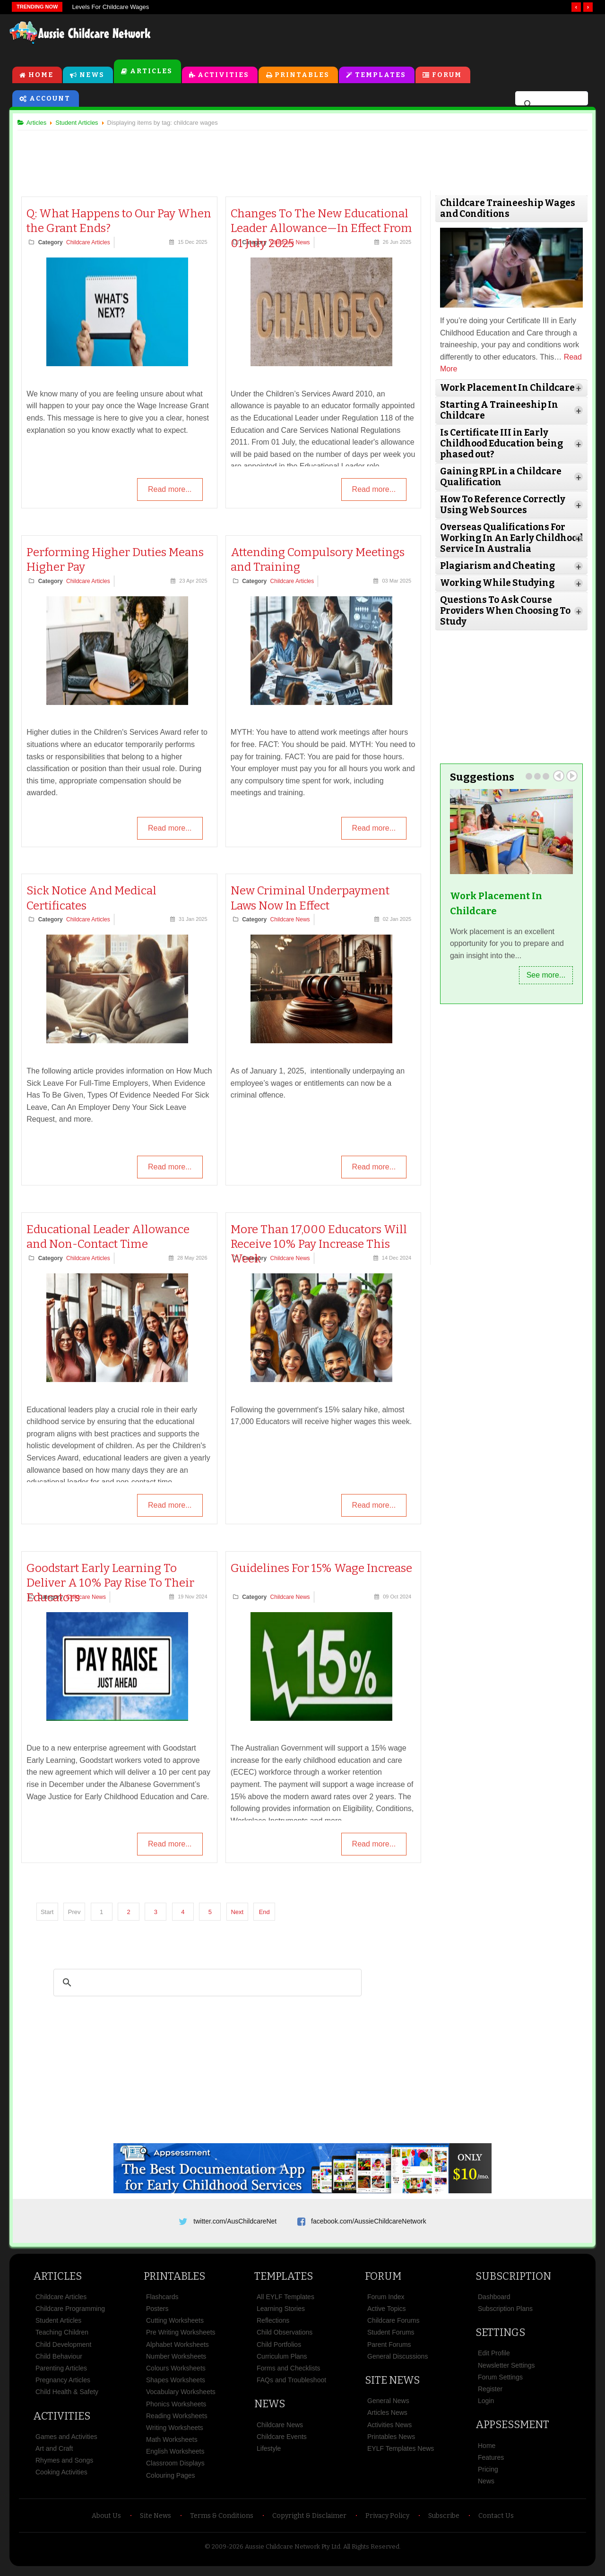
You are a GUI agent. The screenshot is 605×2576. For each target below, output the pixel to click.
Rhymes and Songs (64, 2465)
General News (388, 2406)
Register (490, 2394)
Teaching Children (61, 2337)
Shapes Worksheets (175, 2385)
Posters (157, 2314)
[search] (550, 106)
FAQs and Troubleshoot (291, 2385)
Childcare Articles (92, 244)
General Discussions (397, 2361)
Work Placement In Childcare (494, 904)
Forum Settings (500, 2382)
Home (40, 76)
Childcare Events (282, 2441)
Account (49, 100)
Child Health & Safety (66, 2397)
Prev (555, 775)
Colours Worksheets (176, 2373)
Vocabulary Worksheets (181, 2397)
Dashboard (494, 2301)
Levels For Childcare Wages (110, 6)
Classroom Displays (175, 2468)
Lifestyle (269, 2453)
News (91, 76)
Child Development (63, 2349)
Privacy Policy (387, 2521)
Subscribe (443, 2521)
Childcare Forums (393, 2325)
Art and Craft (54, 2453)
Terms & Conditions (221, 2521)
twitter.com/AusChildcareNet (235, 2222)
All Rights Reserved (371, 2551)
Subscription (513, 2281)
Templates (380, 76)
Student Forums (391, 2337)
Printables (302, 76)
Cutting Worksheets (175, 2325)
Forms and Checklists (288, 2373)
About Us (106, 2521)
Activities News (389, 2429)
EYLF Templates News (400, 2453)
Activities (224, 76)
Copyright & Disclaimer (309, 2521)
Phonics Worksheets (176, 2409)
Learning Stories (281, 2314)
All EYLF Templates (285, 2301)
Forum (447, 76)
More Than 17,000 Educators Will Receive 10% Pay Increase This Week (320, 1245)
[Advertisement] (381, 37)
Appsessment (512, 2429)
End (268, 1913)
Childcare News (291, 921)
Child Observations (284, 2337)
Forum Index (386, 2301)
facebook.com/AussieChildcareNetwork (368, 2222)
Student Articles (58, 2325)
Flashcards (162, 2301)
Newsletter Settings (506, 2370)
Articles (151, 73)
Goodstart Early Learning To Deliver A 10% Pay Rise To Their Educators (115, 1584)
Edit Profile (494, 2358)
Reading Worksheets (176, 2420)
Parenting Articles (61, 2373)
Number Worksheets (176, 2361)
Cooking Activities (61, 2477)
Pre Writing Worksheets (181, 2337)
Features (491, 2462)
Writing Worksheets (174, 2433)
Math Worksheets (172, 2444)
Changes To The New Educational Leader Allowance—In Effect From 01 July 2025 (322, 230)
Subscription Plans (505, 2314)
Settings (500, 2337)
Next (241, 1913)
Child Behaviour (58, 2361)
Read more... (168, 492)
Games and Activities (66, 2441)
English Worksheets (175, 2456)
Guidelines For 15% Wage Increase (322, 1569)
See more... (542, 975)
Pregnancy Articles (62, 2385)
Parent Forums (389, 2349)
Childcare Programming (70, 2314)
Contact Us (496, 2521)
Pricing (488, 2474)
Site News (392, 2385)
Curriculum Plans (282, 2361)
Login (486, 2406)
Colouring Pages (170, 2480)
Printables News (391, 2441)
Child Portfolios (279, 2349)
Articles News (387, 2417)
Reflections (273, 2325)
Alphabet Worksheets (177, 2349)
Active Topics (386, 2314)
